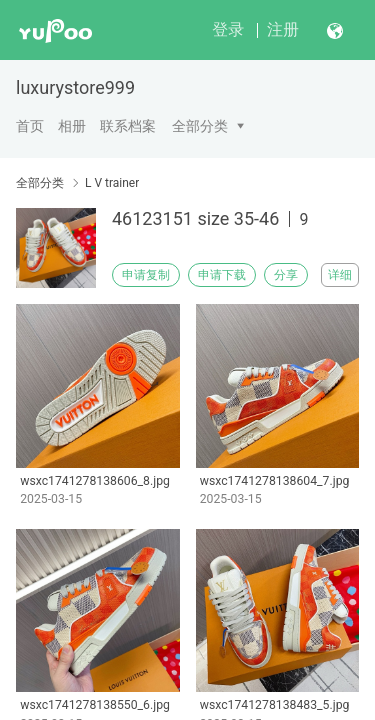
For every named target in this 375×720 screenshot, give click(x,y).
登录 (228, 29)
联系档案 (128, 126)
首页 (30, 126)
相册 (72, 126)
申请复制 (146, 275)
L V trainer (112, 183)
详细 (340, 275)
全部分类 (200, 126)
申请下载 (222, 275)
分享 (286, 275)
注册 (283, 29)
